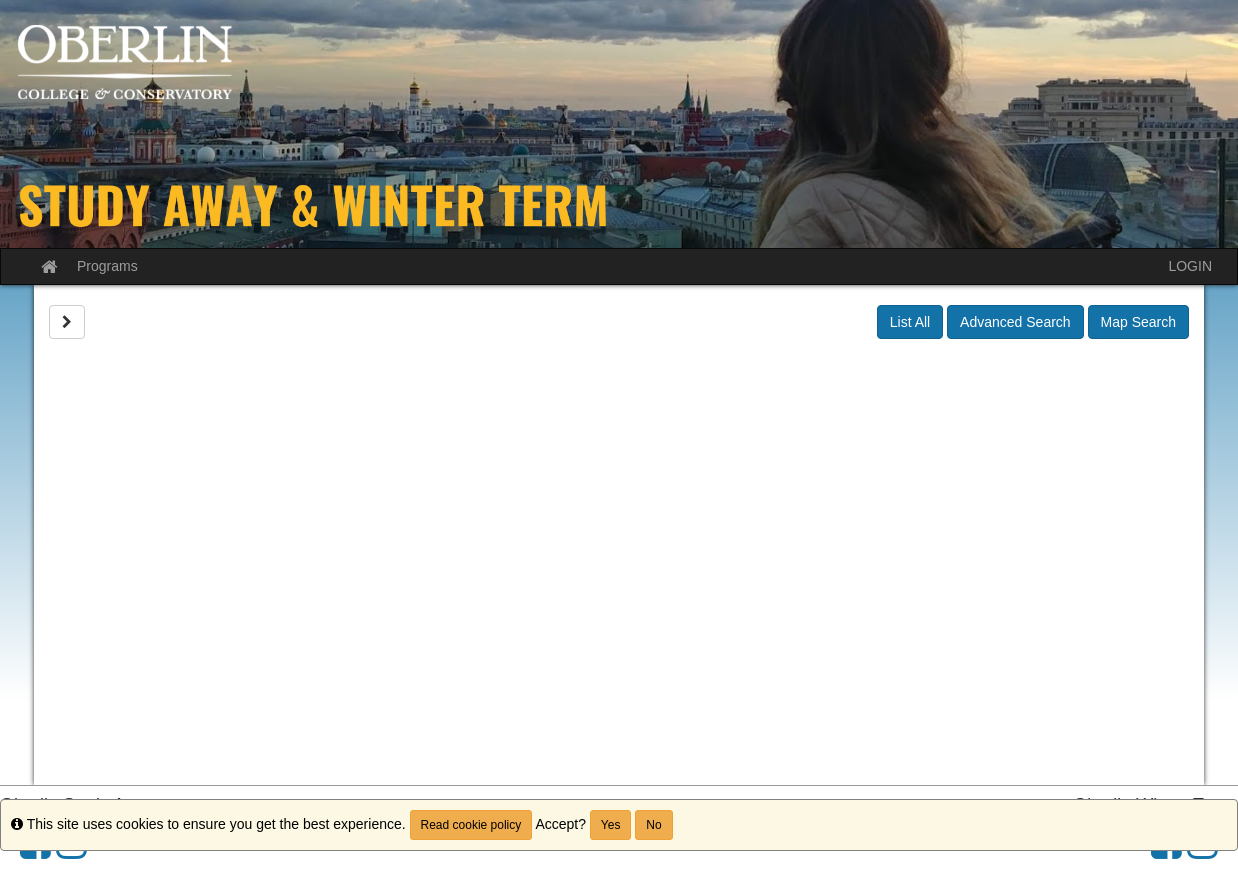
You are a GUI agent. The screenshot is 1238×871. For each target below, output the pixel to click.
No (653, 825)
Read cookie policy (471, 825)
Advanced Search (1015, 322)
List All (910, 322)
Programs (107, 266)
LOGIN (1190, 266)
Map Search (1138, 322)
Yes (611, 825)
